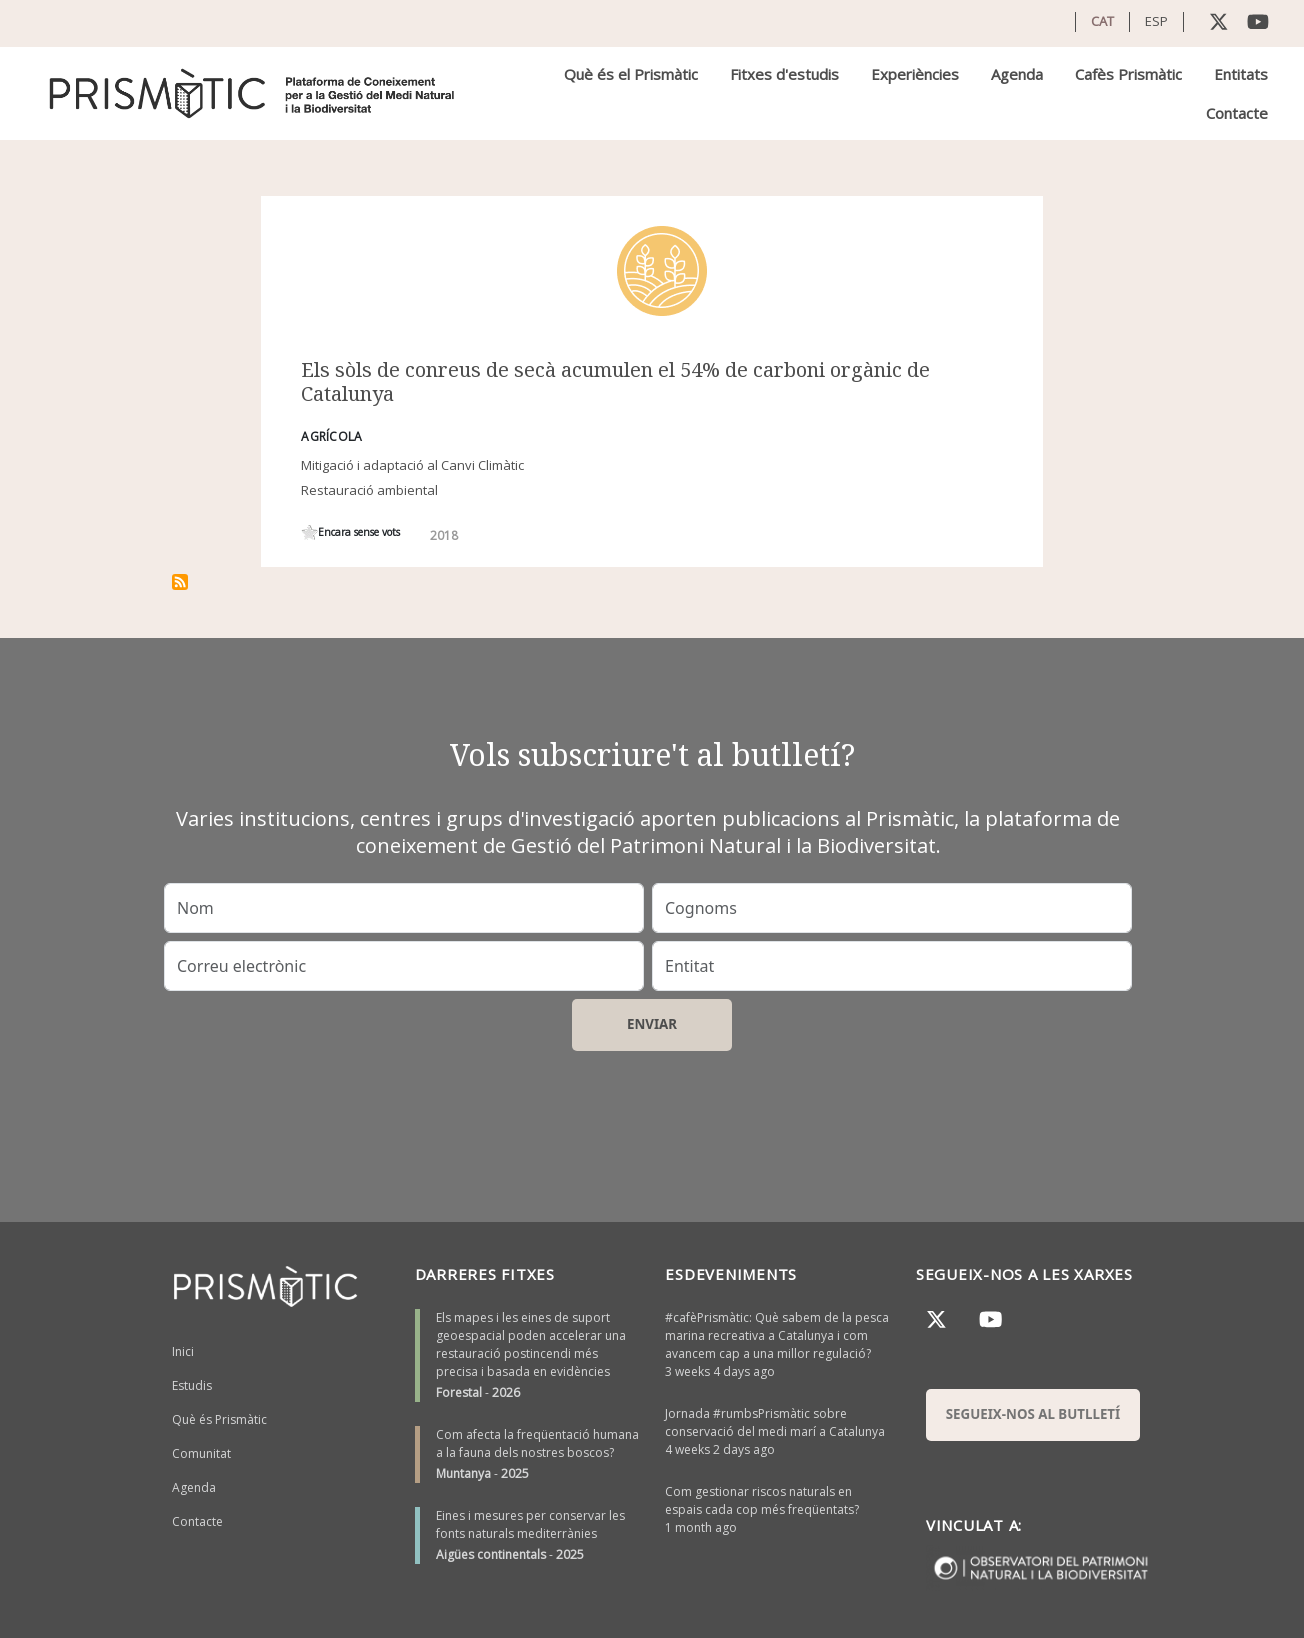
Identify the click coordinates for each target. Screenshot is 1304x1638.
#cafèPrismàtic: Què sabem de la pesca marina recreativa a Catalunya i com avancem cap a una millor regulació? (777, 1335)
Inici (183, 1351)
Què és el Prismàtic (631, 74)
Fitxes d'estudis (784, 74)
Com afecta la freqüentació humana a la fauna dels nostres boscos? (537, 1443)
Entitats (1241, 74)
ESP (1156, 21)
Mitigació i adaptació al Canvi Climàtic (412, 465)
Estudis (192, 1385)
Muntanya (463, 1473)
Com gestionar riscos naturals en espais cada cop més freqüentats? (762, 1500)
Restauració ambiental (369, 490)
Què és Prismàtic (219, 1419)
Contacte (1237, 113)
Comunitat (201, 1453)
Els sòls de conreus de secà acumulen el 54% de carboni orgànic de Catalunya (615, 381)
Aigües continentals (491, 1554)
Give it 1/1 (309, 532)
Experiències (915, 74)
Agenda (1017, 74)
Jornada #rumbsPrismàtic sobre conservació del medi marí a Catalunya (775, 1422)
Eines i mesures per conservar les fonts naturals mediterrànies (530, 1524)
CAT (1102, 21)
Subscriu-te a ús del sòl (180, 582)
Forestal (459, 1392)
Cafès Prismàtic (1128, 74)
